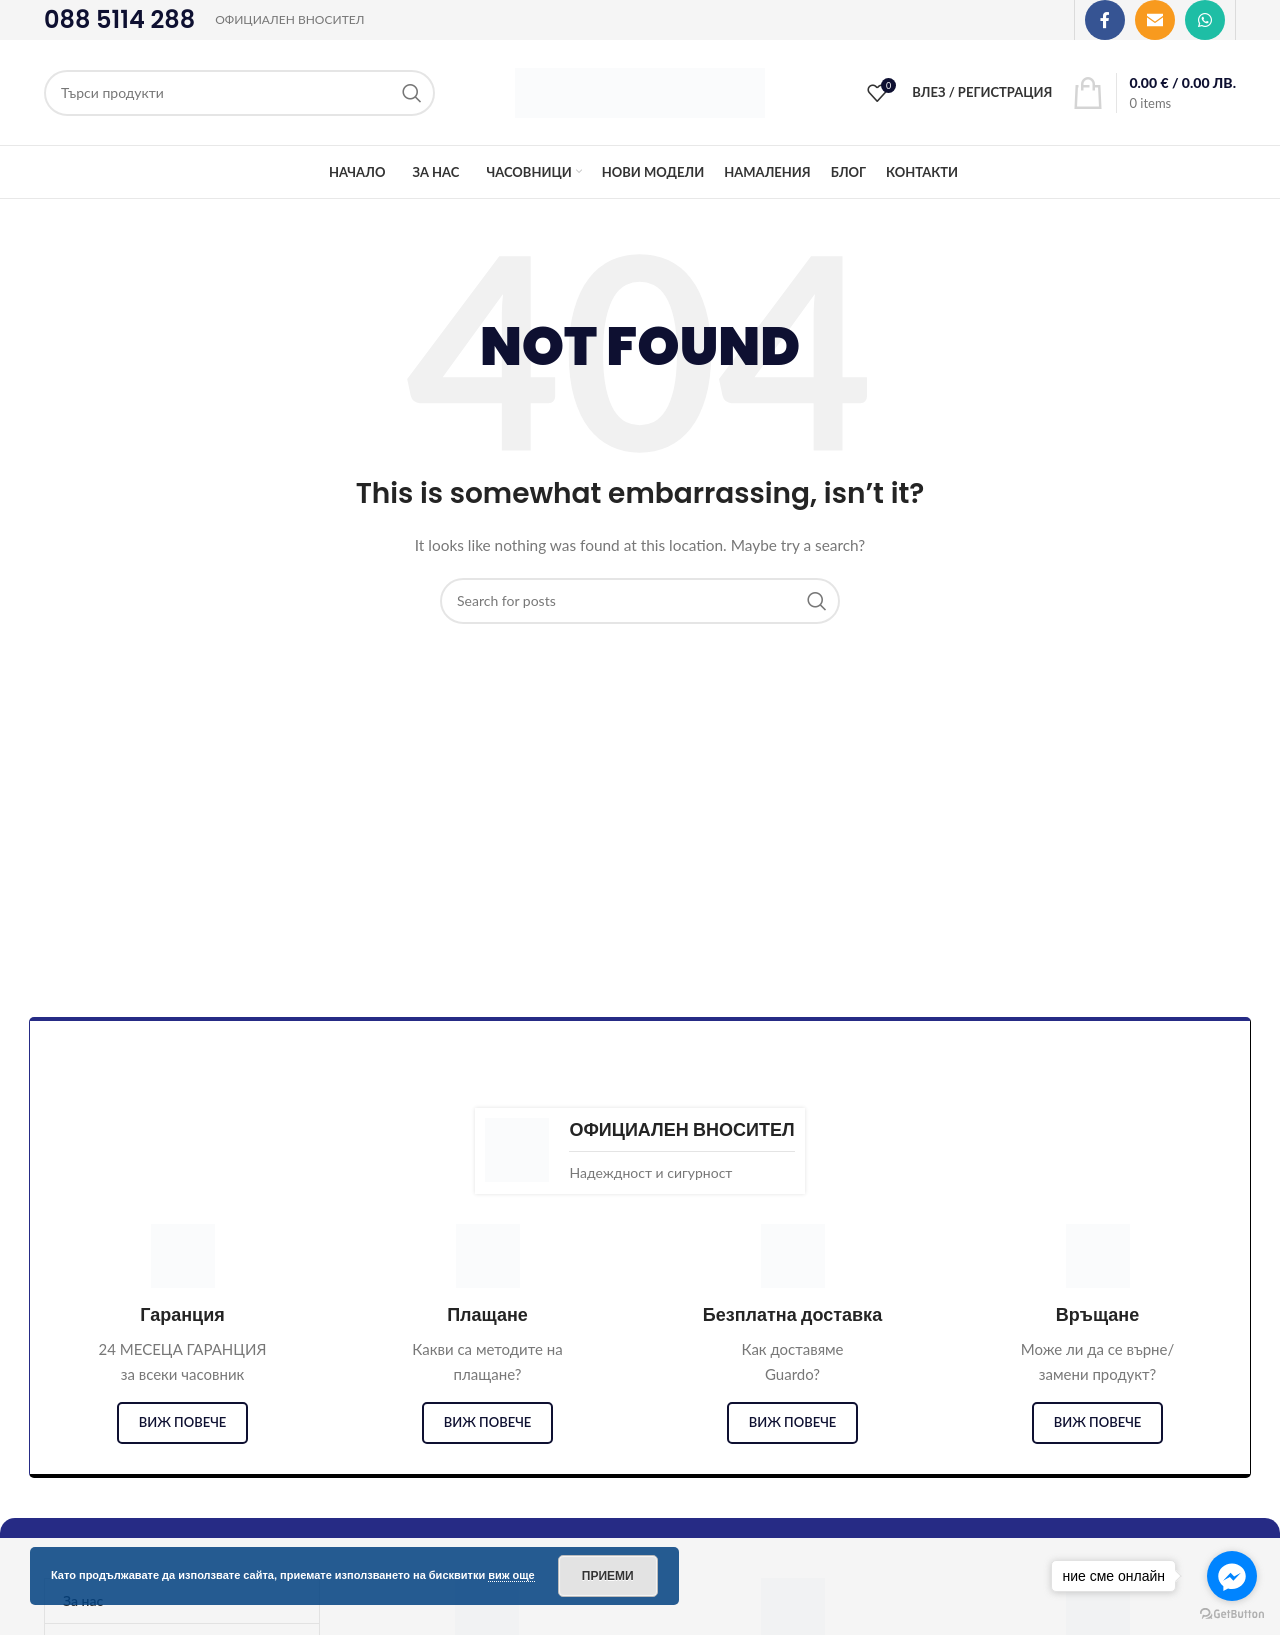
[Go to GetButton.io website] (1232, 1614)
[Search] (239, 93)
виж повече (183, 1422)
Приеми (608, 1576)
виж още (511, 1575)
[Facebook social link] (1105, 20)
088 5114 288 (119, 19)
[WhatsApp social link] (1205, 20)
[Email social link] (1155, 20)
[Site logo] (640, 90)
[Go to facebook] (1232, 1576)
